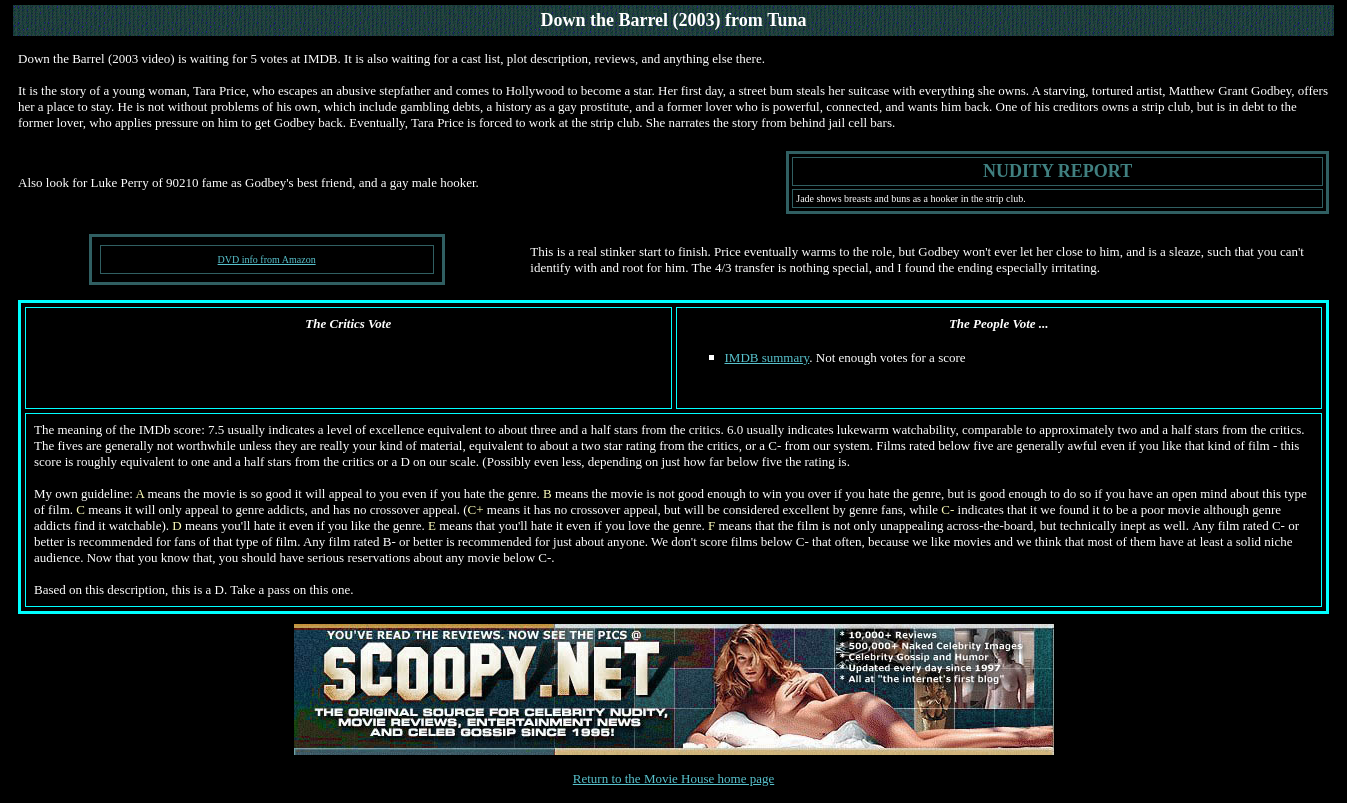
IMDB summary (767, 357)
